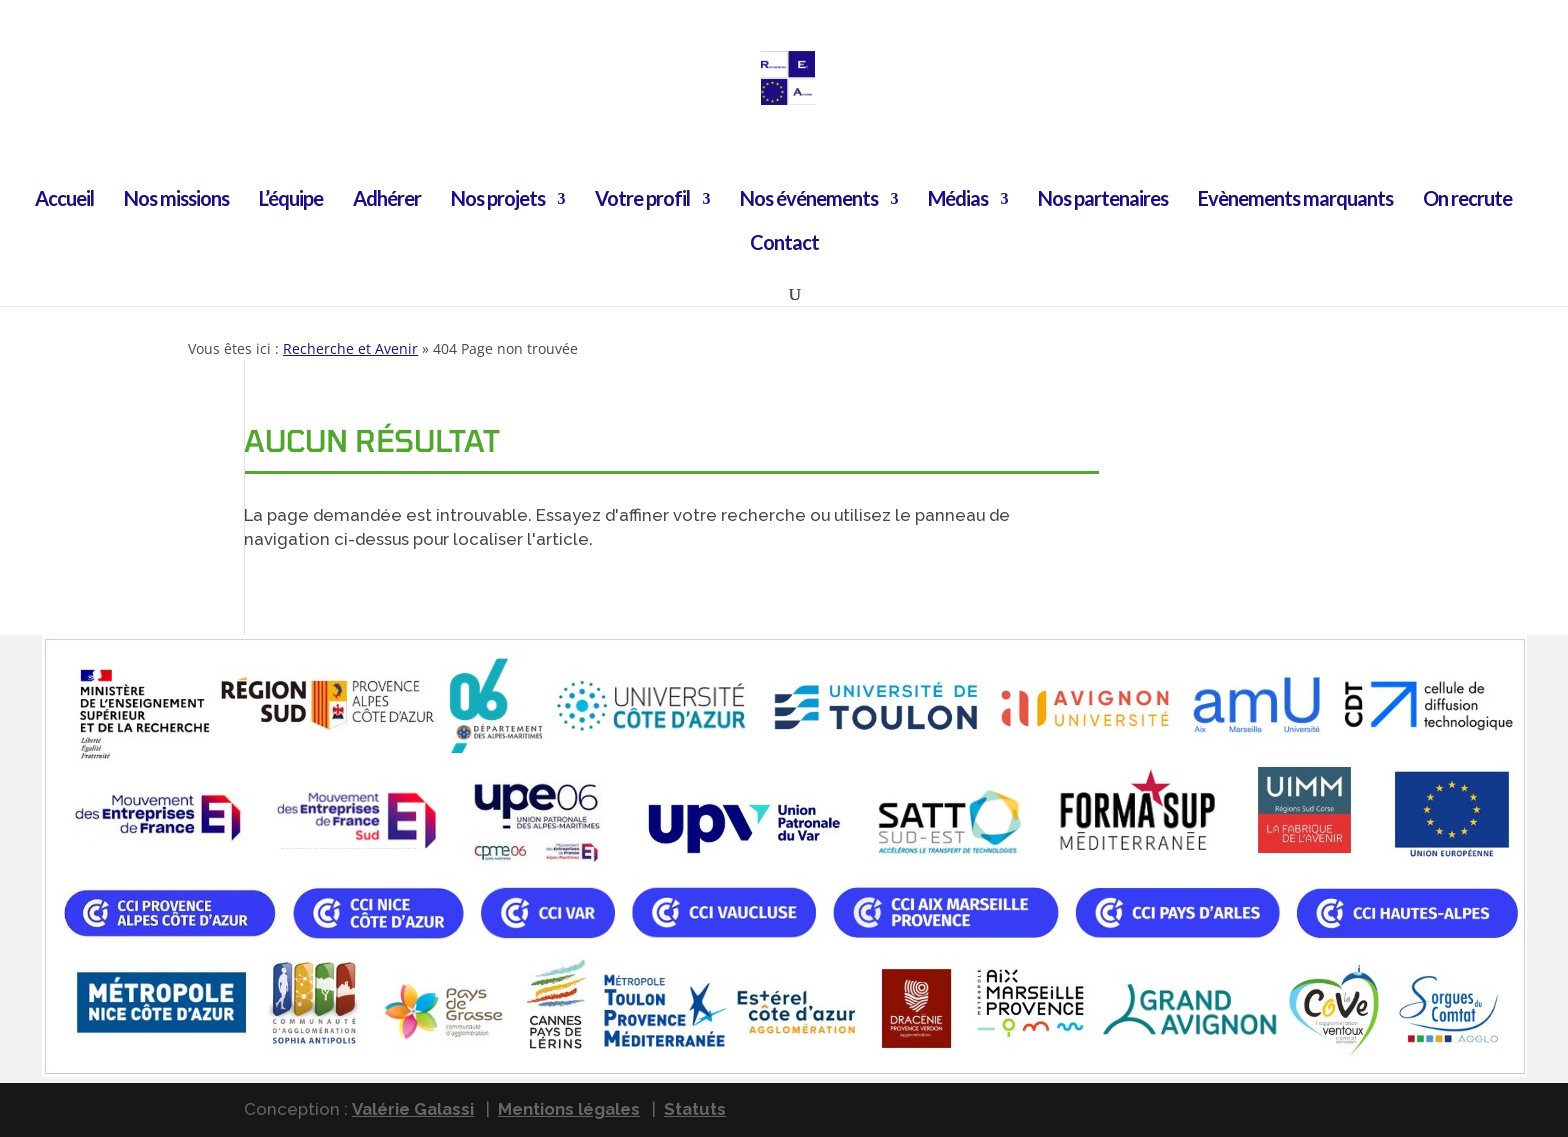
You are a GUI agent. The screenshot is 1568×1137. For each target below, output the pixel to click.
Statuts (695, 1109)
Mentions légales (569, 1109)
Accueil (64, 200)
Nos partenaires (1103, 200)
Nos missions (176, 200)
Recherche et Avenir (350, 348)
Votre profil (642, 200)
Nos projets (498, 200)
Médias (958, 200)
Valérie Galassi (413, 1109)
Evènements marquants (1295, 200)
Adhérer (387, 200)
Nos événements (809, 200)
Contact (784, 244)
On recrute (1467, 200)
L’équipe (291, 200)
